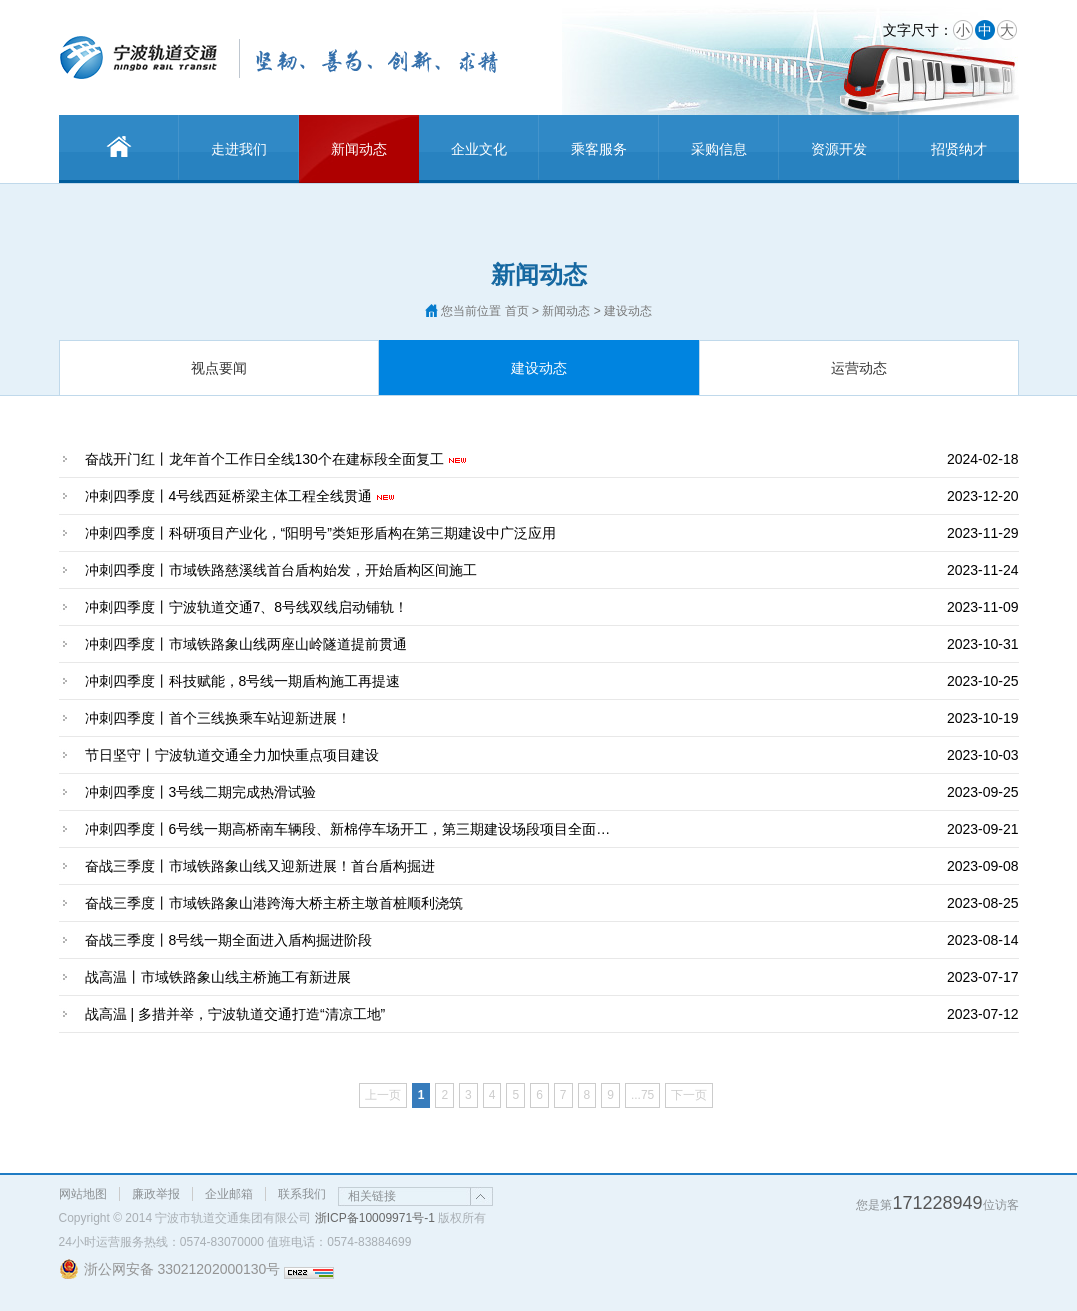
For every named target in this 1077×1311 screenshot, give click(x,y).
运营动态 (859, 368)
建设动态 (539, 368)
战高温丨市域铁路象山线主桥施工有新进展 (218, 977)
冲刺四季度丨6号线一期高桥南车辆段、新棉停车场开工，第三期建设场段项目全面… (348, 829)
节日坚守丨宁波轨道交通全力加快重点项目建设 (232, 755)
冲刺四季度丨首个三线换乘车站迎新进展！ (218, 718)
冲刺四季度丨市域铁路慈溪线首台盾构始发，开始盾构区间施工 (281, 570)
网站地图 (83, 1194)
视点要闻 (219, 368)
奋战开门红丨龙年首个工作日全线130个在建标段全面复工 (264, 459)
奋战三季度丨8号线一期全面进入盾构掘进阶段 (229, 940)
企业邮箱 (229, 1194)
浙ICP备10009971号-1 (375, 1218)
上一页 (383, 1095)
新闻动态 (359, 149)
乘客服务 (599, 149)
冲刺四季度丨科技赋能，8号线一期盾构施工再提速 (243, 681)
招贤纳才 (959, 149)
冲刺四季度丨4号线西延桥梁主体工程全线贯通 (229, 496)
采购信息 (719, 149)
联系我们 (302, 1194)
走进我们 (239, 149)
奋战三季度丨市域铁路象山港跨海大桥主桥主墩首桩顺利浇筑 (274, 903)
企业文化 (479, 149)
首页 (517, 311)
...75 (642, 1095)
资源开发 (839, 149)
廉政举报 (156, 1194)
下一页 (689, 1095)
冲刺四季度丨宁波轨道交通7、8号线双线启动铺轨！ (247, 607)
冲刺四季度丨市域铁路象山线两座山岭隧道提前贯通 (246, 644)
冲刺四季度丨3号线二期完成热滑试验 (201, 792)
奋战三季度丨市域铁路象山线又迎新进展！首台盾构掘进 (260, 866)
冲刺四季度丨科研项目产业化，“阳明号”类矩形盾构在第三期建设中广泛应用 (320, 533)
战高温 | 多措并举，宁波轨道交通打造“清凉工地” (235, 1014)
